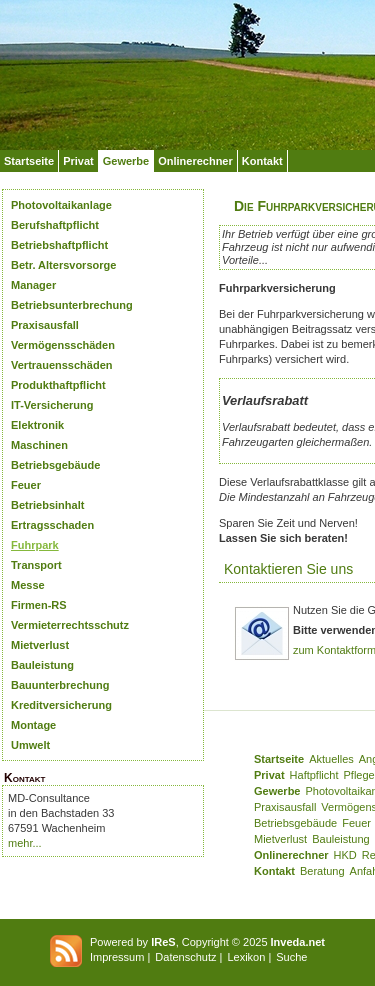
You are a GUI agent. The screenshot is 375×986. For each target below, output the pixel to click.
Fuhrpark (35, 545)
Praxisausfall (45, 325)
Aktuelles (331, 759)
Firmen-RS (39, 605)
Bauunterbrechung (60, 685)
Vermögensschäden (63, 345)
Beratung (322, 871)
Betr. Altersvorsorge (63, 265)
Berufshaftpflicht (55, 225)
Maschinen (39, 445)
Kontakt (262, 161)
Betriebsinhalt (47, 505)
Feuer (26, 485)
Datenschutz (185, 957)
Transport (36, 565)
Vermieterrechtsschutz (70, 625)
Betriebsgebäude (55, 465)
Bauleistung (42, 665)
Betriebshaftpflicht (59, 245)
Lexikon (246, 957)
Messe (28, 585)
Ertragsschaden (52, 525)
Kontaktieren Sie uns (288, 569)
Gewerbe (126, 161)
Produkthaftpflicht (58, 385)
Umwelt (30, 745)
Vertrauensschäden (62, 365)
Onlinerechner (195, 161)
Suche (291, 957)
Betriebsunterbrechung (72, 305)
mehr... (25, 843)
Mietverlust (40, 645)
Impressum (117, 957)
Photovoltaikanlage (61, 205)
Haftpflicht (314, 775)
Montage (33, 725)
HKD (345, 855)
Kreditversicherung (61, 705)
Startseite (29, 161)
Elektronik (37, 425)
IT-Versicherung (52, 405)
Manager (33, 285)
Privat (78, 161)
